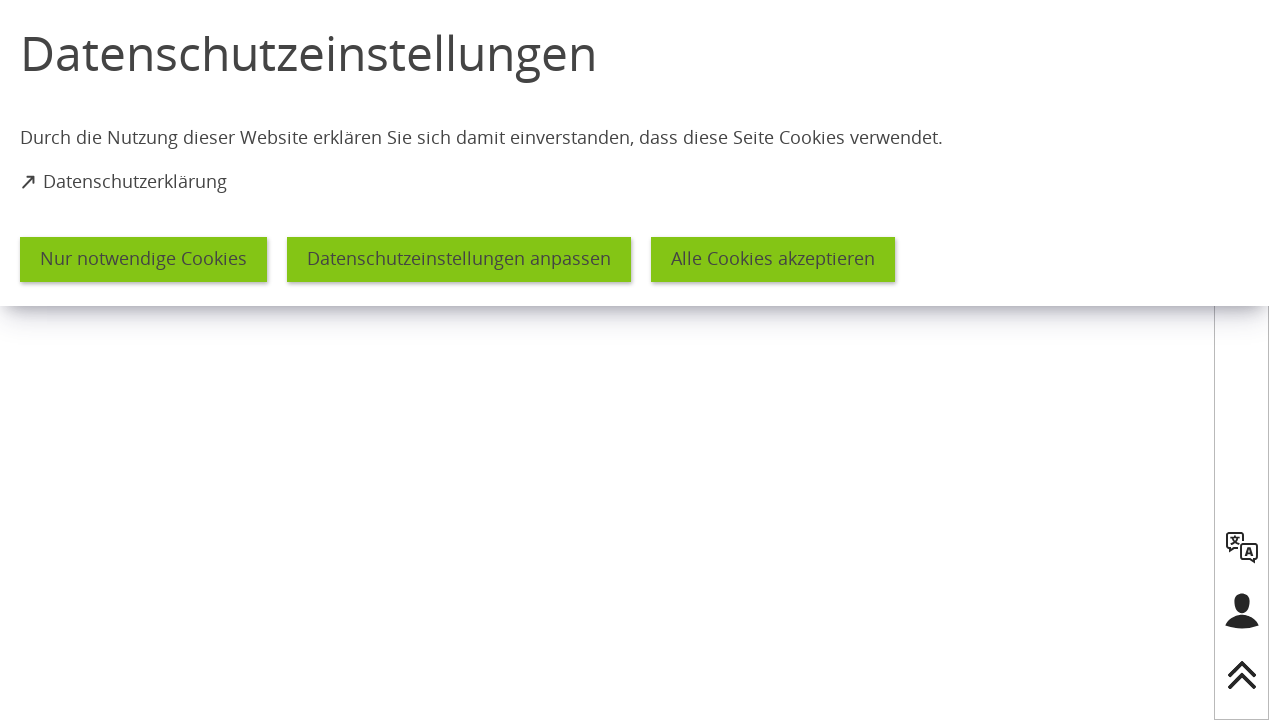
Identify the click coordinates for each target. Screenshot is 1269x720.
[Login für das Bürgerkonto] (1242, 611)
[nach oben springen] (1242, 675)
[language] (1242, 547)
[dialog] (634, 153)
